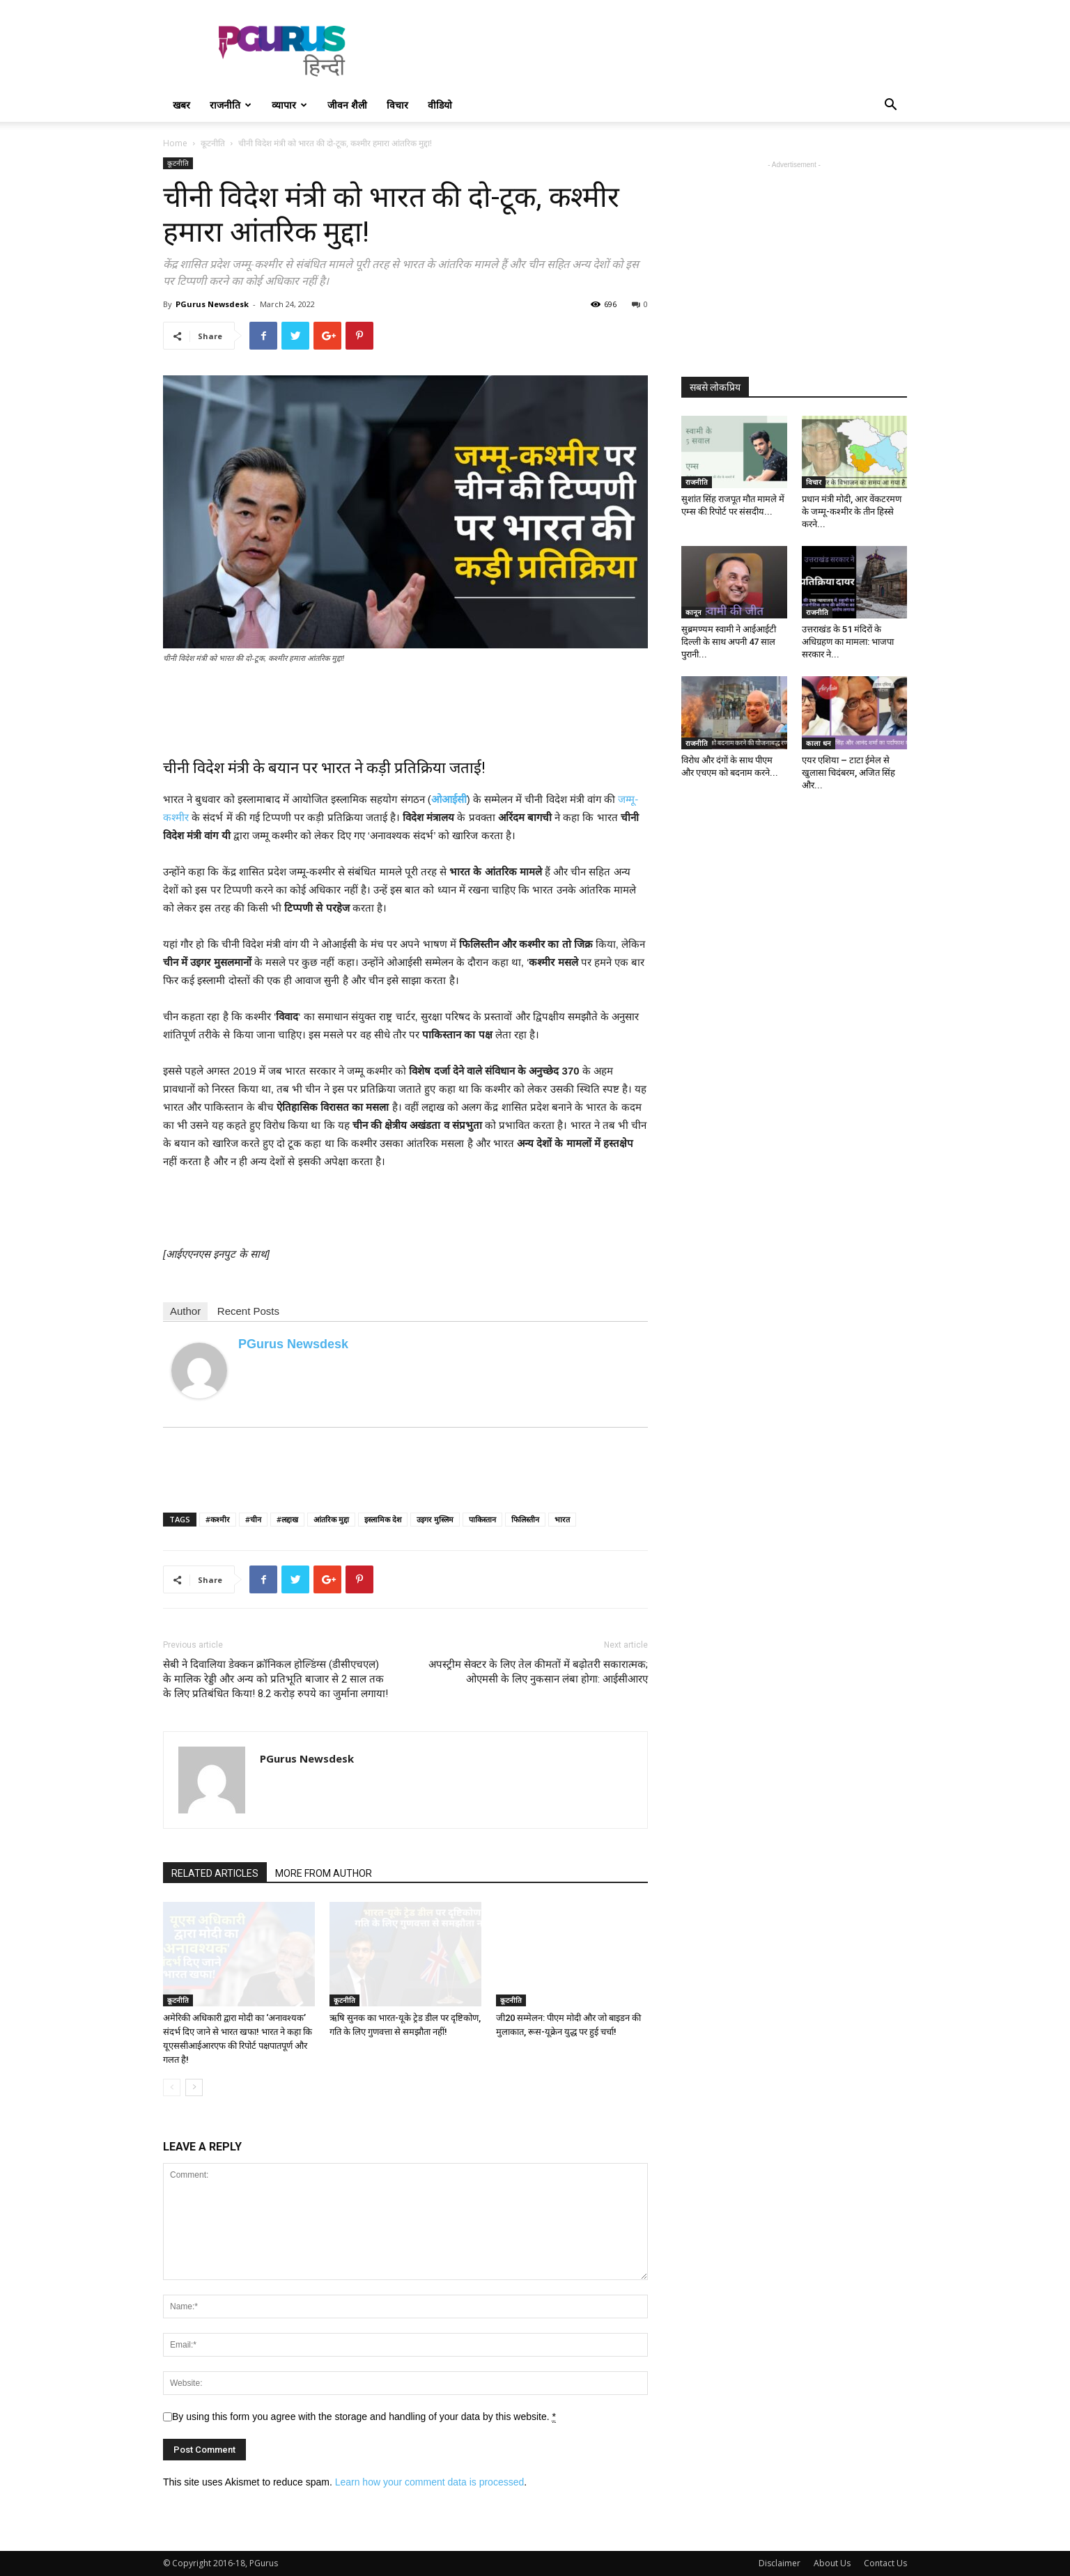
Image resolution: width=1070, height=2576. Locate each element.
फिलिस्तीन (525, 1519)
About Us (832, 2563)
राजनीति (230, 104)
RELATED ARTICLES (214, 1873)
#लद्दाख (287, 1519)
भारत (562, 1519)
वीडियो (440, 104)
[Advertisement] (653, 50)
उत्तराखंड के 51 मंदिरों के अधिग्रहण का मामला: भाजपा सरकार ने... (848, 641)
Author (185, 1311)
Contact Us (885, 2563)
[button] (890, 106)
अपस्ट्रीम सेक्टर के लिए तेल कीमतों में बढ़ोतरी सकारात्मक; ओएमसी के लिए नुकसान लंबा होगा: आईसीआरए (538, 1671)
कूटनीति (213, 143)
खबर (181, 104)
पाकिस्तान (482, 1519)
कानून (693, 612)
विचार (397, 104)
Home (175, 143)
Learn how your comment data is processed (430, 2482)
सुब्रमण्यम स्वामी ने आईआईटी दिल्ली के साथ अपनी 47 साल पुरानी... (728, 641)
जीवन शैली (347, 104)
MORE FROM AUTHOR (323, 1873)
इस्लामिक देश (382, 1519)
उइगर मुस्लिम (435, 1519)
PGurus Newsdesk (212, 304)
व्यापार (289, 104)
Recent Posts (248, 1311)
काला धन (818, 743)
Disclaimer (779, 2563)
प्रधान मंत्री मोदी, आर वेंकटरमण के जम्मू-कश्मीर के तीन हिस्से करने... (851, 511)
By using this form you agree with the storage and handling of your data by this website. (364, 2417)
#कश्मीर (218, 1519)
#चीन (253, 1519)
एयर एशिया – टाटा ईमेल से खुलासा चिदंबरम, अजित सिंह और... (848, 772)
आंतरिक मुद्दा (331, 1519)
